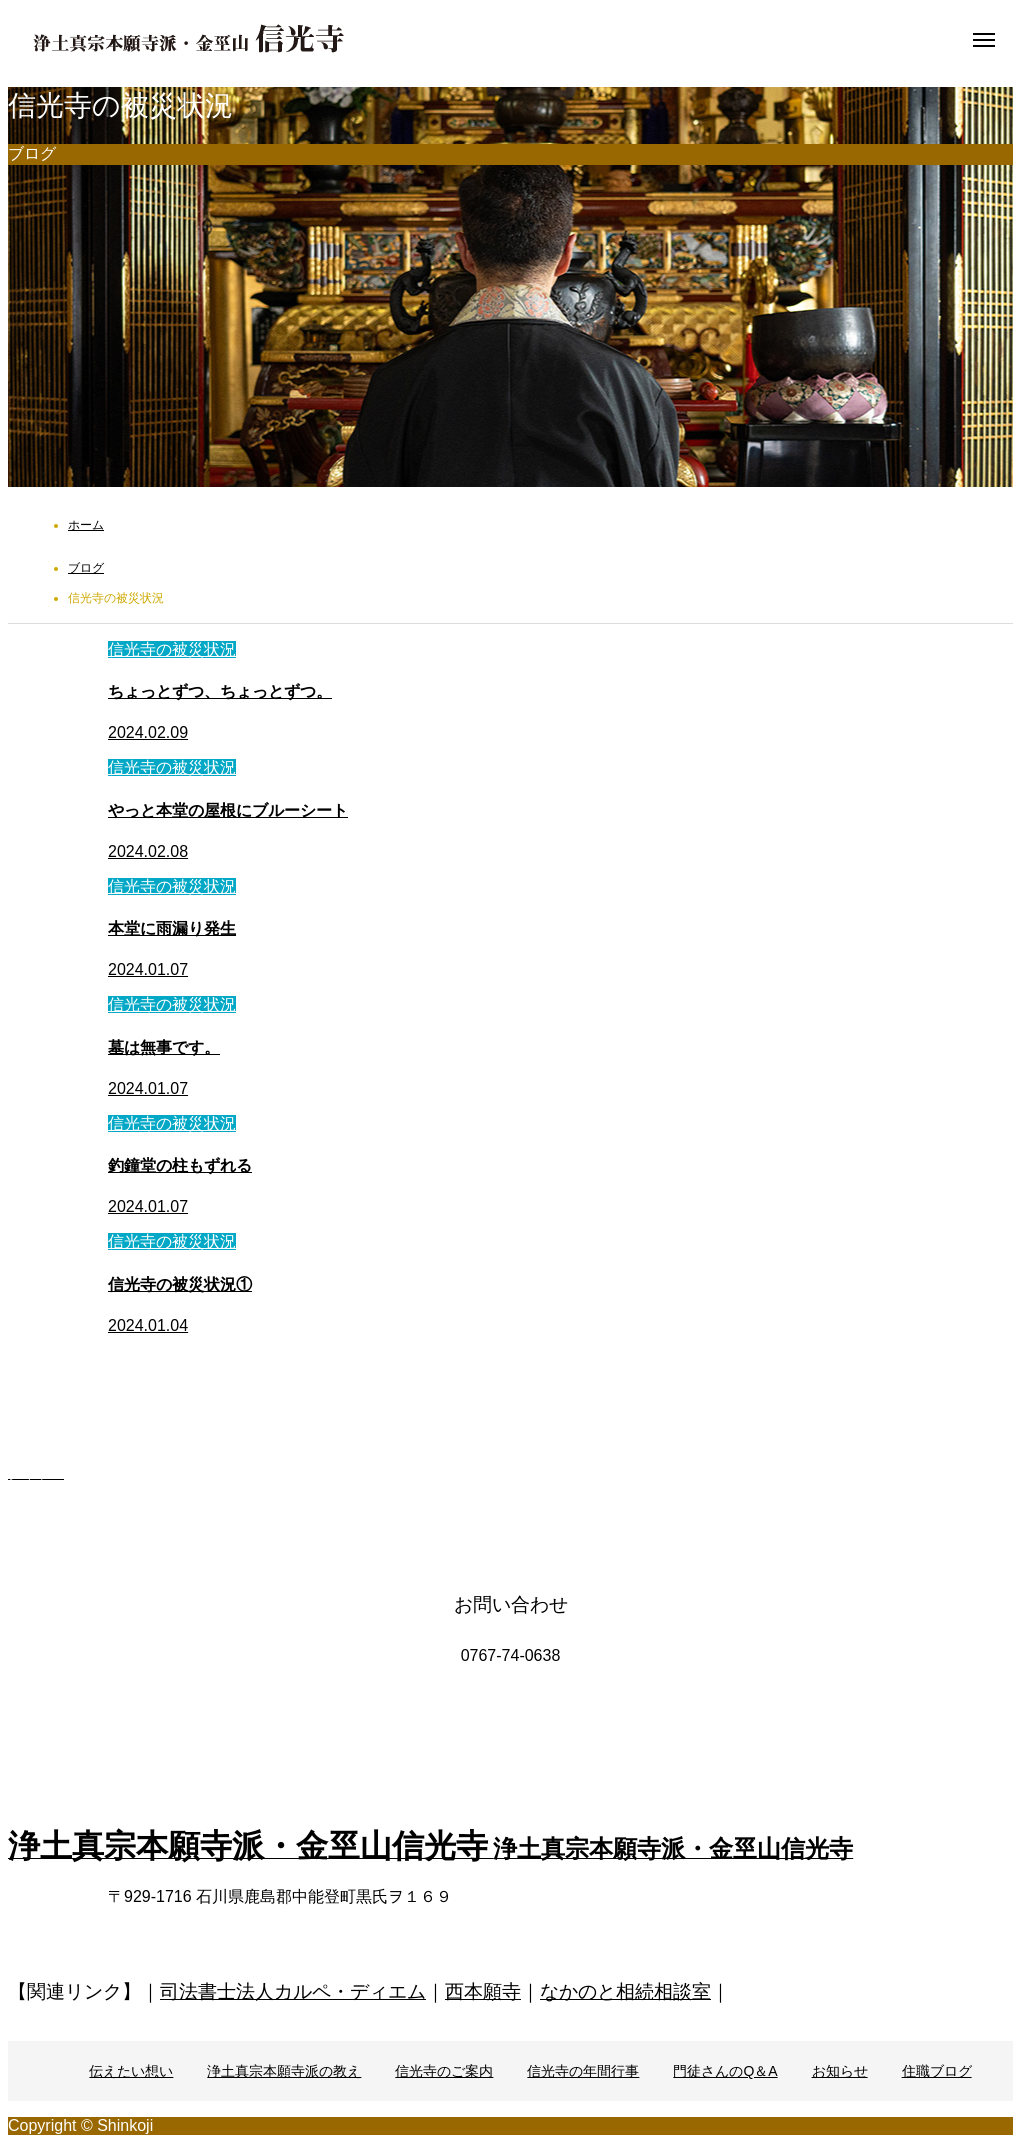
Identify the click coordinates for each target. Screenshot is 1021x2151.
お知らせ (840, 2071)
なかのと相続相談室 (625, 1991)
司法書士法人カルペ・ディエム (293, 1991)
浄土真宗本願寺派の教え (284, 2071)
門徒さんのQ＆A (725, 2071)
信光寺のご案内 (444, 2071)
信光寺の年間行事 (583, 2071)
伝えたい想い (131, 2071)
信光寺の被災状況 (172, 649)
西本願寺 (483, 1991)
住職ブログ (937, 2071)
